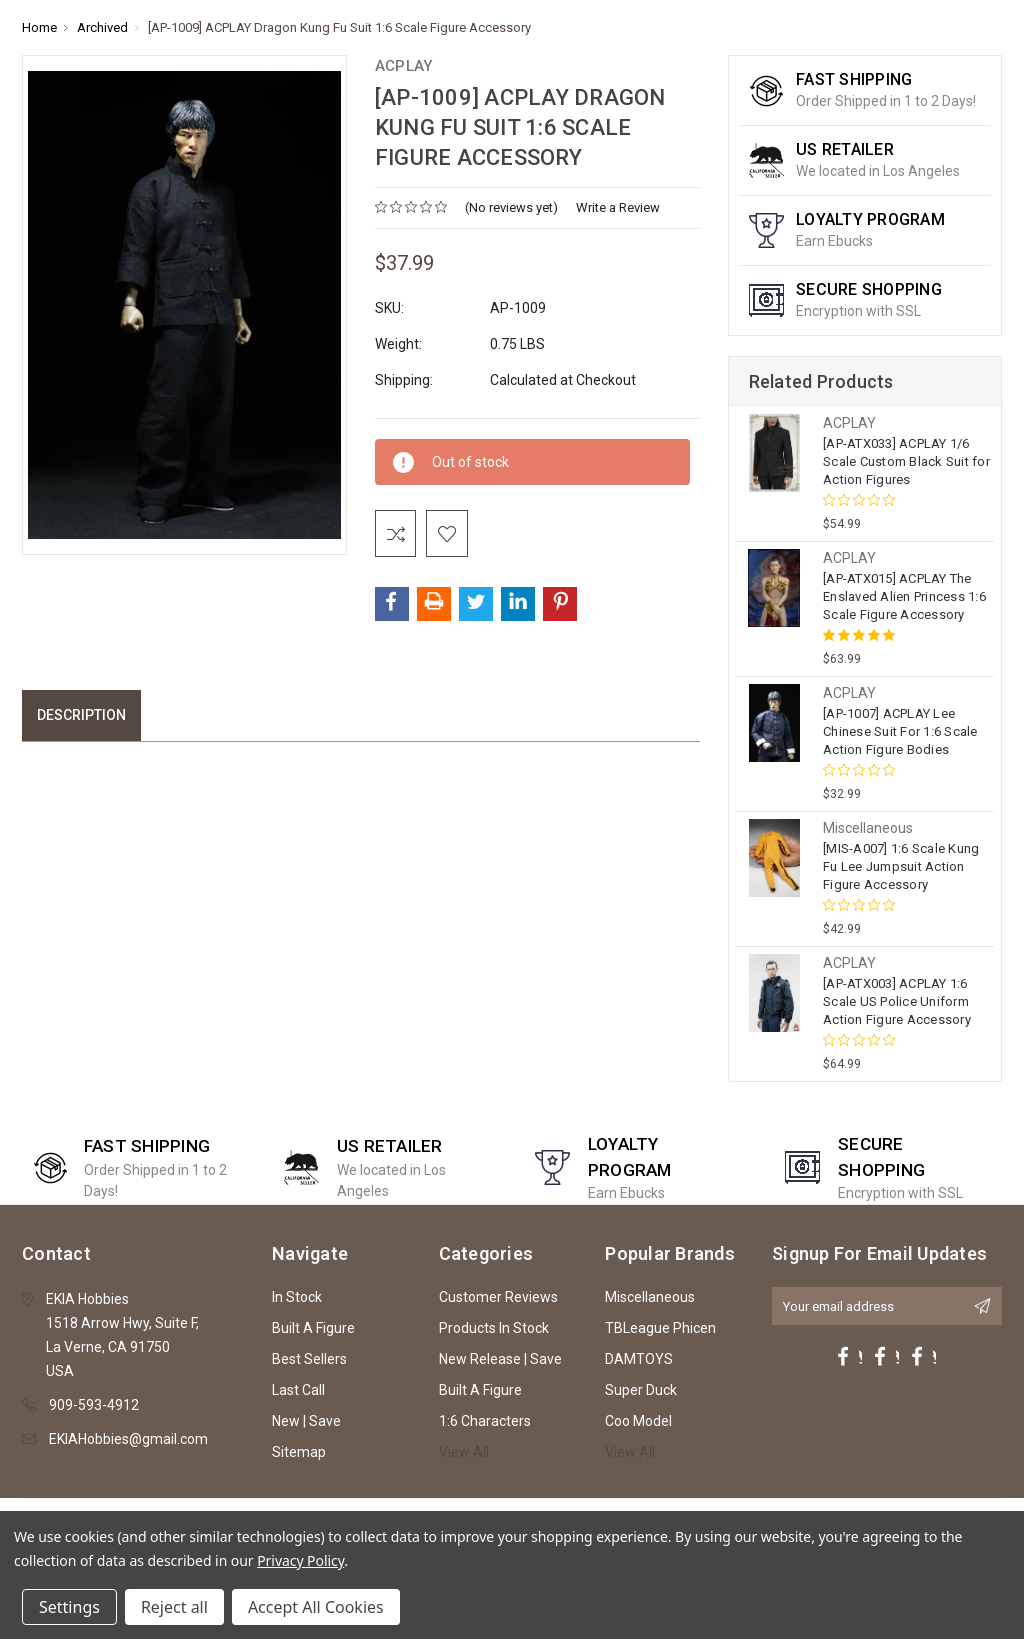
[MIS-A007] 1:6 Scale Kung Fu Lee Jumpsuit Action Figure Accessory (901, 866)
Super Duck (641, 1390)
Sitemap (299, 1452)
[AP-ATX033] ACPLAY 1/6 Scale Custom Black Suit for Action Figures (906, 461)
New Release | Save (500, 1359)
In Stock (297, 1297)
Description (81, 718)
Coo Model (638, 1421)
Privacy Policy (300, 1560)
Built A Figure (313, 1328)
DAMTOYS (639, 1359)
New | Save (306, 1421)
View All (464, 1452)
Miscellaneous (650, 1297)
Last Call (298, 1390)
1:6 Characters (485, 1421)
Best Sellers (309, 1359)
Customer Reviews (498, 1297)
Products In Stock (494, 1328)
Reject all (174, 1607)
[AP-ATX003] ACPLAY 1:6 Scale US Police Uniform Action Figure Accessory (897, 1001)
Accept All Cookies (316, 1607)
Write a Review (618, 207)
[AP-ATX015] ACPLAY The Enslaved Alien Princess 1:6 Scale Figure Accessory (904, 596)
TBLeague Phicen (660, 1328)
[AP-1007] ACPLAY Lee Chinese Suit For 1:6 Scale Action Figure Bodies (900, 731)
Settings (69, 1607)
